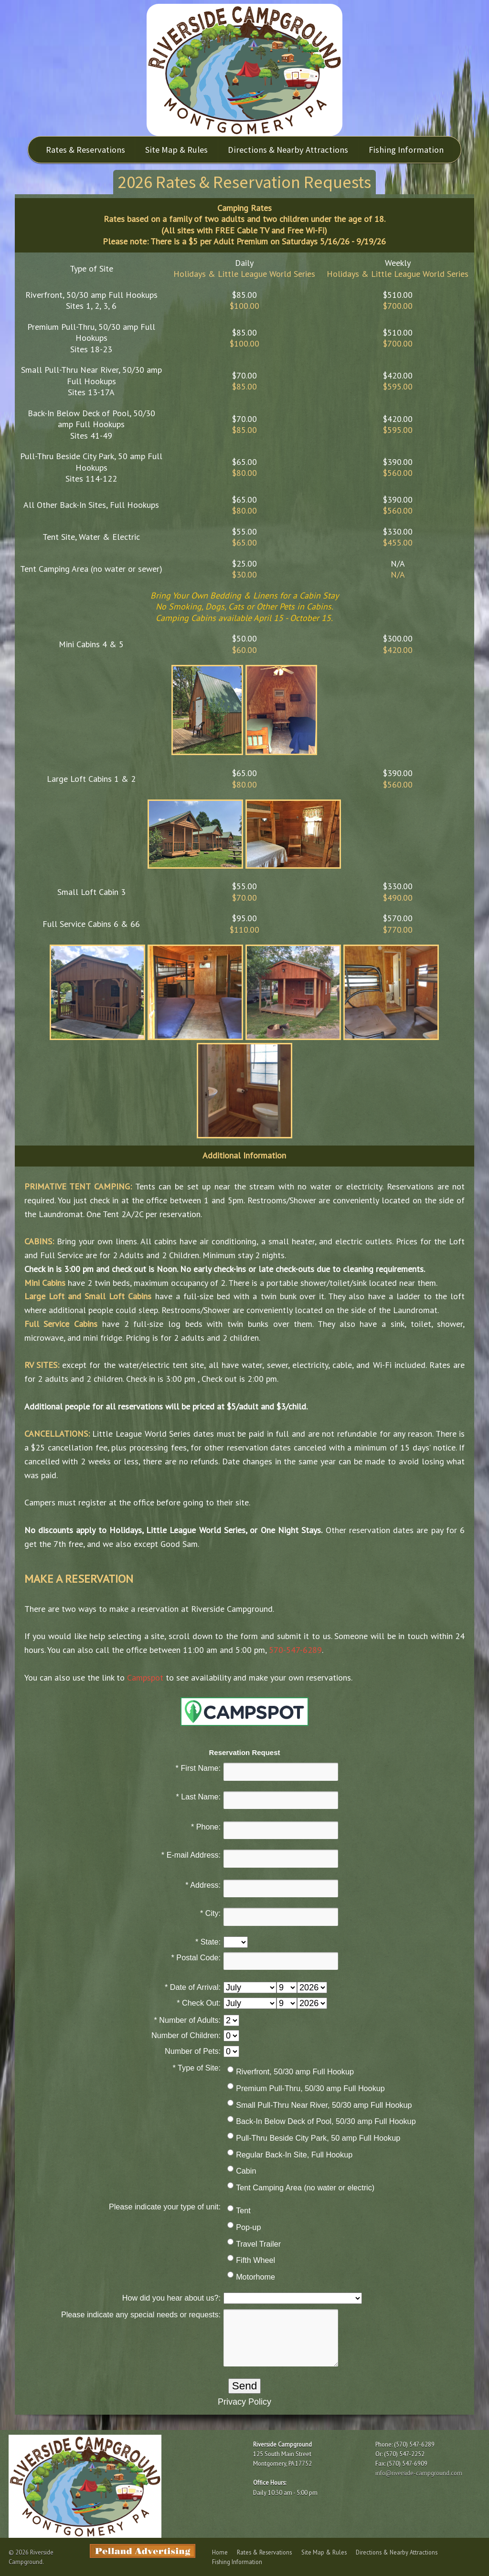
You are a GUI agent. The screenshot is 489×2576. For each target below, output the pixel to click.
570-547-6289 (295, 1649)
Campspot (145, 1677)
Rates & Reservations (85, 149)
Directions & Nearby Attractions (288, 149)
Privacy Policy (244, 2402)
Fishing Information (406, 149)
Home (220, 2552)
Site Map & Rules (176, 149)
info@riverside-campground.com (418, 2473)
